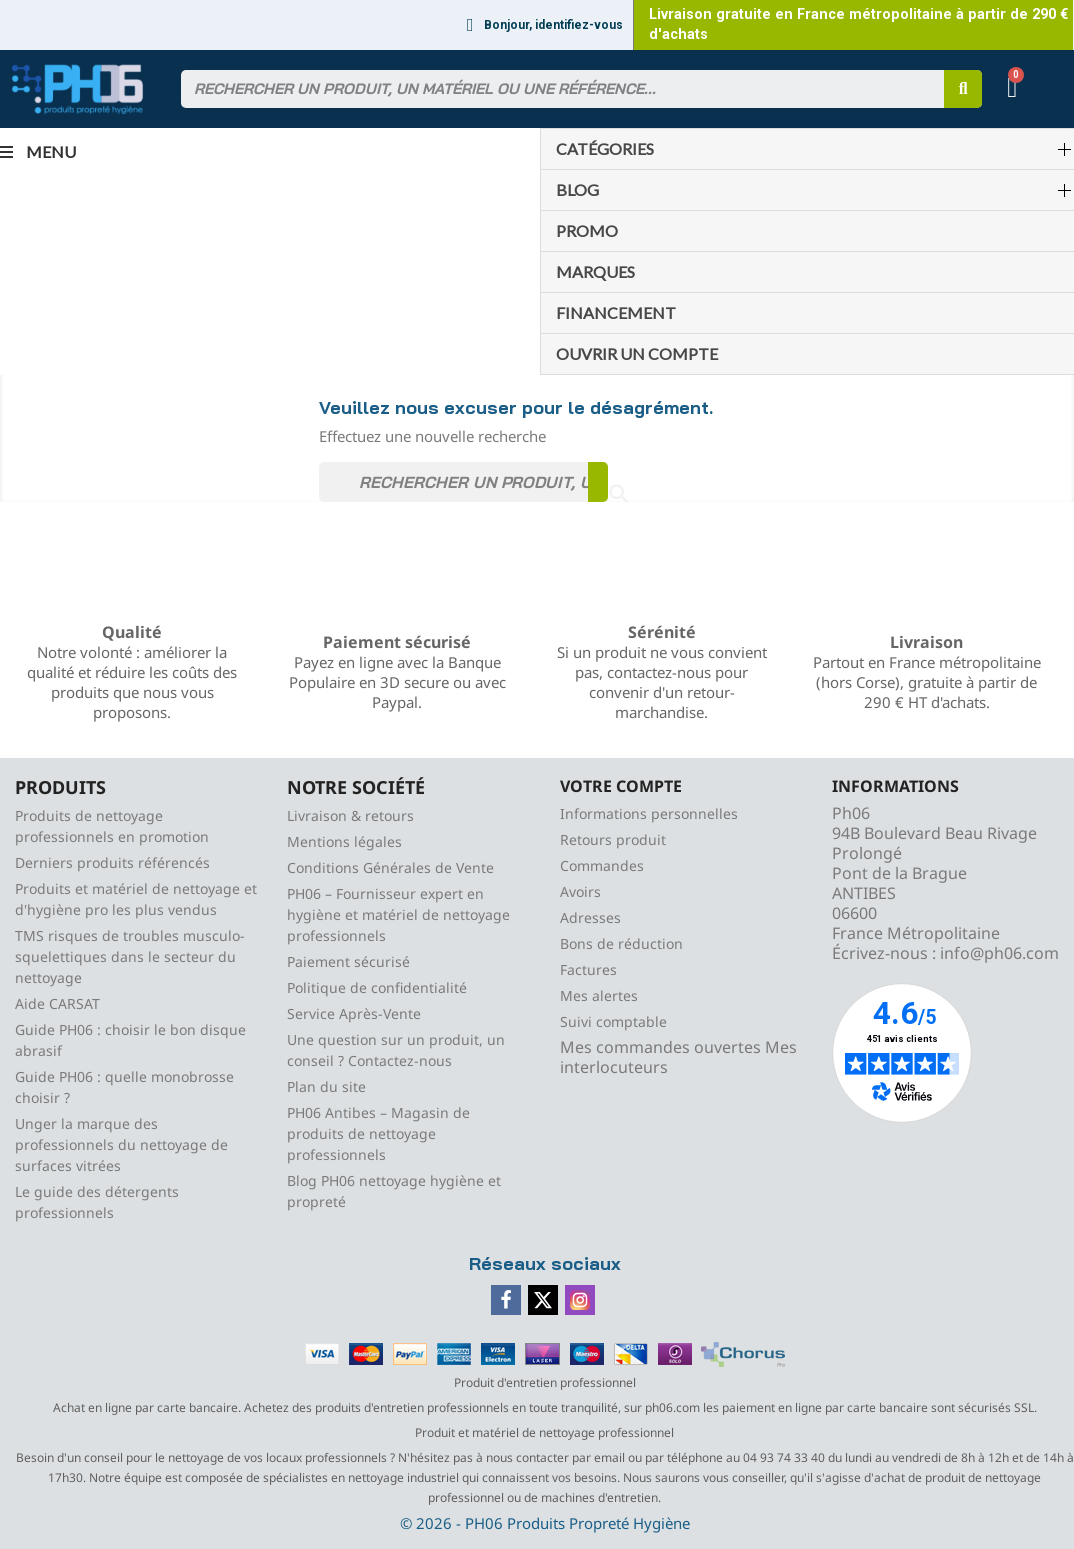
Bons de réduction (621, 943)
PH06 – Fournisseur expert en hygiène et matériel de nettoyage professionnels (398, 914)
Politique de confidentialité (377, 987)
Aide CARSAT (57, 1003)
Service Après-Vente (354, 1013)
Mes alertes (599, 995)
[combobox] (553, 89)
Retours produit (613, 839)
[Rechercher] (463, 482)
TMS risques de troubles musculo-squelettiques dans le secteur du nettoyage (130, 956)
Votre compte (621, 786)
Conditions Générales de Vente (390, 867)
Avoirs (580, 891)
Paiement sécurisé (348, 961)
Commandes (602, 865)
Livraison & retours (350, 815)
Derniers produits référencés (112, 862)
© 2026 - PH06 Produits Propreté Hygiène (545, 1523)
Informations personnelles (649, 813)
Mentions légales (344, 841)
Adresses (590, 917)
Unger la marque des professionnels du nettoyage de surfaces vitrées (121, 1144)
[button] (1014, 89)
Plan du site (326, 1086)
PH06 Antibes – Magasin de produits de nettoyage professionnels (378, 1133)
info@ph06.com (999, 953)
